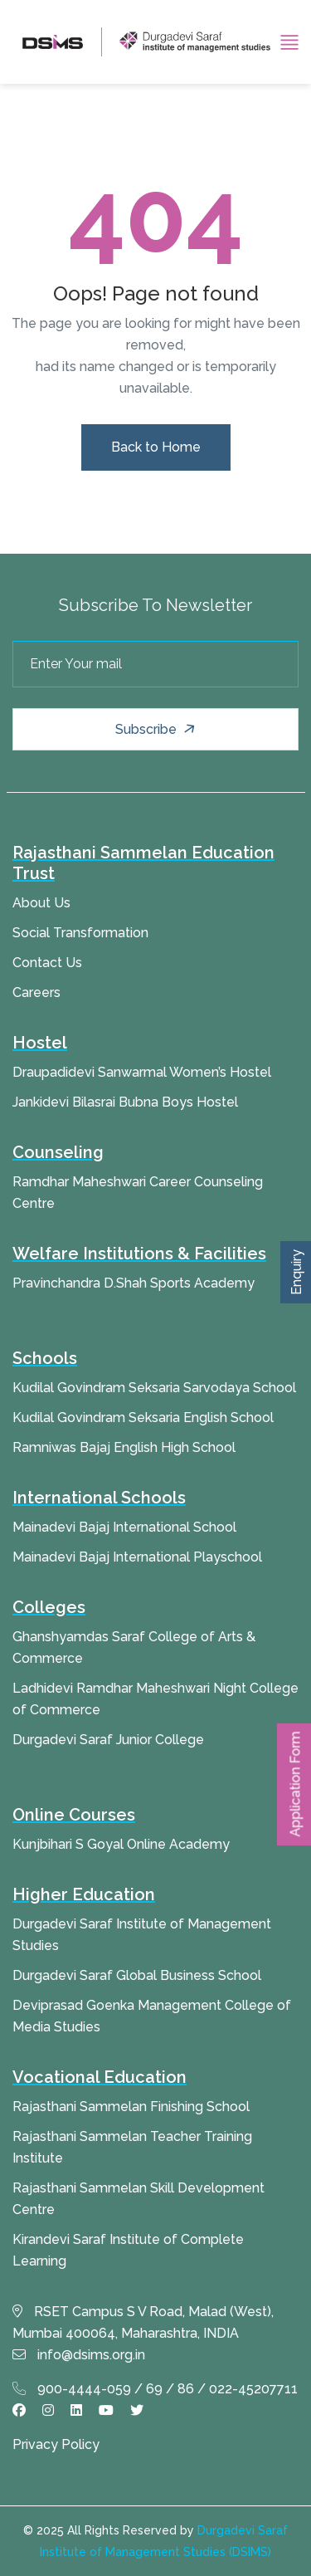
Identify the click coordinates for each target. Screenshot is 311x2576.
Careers (36, 992)
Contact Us (47, 962)
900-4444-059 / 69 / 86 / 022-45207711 (155, 2389)
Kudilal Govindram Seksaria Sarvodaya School (154, 1388)
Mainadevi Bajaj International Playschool (137, 1557)
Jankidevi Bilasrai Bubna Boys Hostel (125, 1102)
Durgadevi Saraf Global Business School (136, 1975)
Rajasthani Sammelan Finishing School (131, 2106)
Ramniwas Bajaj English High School (124, 1447)
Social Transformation (80, 933)
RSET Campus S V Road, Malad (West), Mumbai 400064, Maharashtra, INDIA (143, 2322)
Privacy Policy (56, 2444)
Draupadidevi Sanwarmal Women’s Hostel (141, 1072)
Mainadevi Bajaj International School (124, 1527)
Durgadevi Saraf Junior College (108, 1739)
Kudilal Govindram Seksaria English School (143, 1417)
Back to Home (156, 447)
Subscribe (157, 729)
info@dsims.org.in (78, 2355)
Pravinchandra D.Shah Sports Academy (133, 1283)
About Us (41, 903)
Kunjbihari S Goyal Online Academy (121, 1844)
